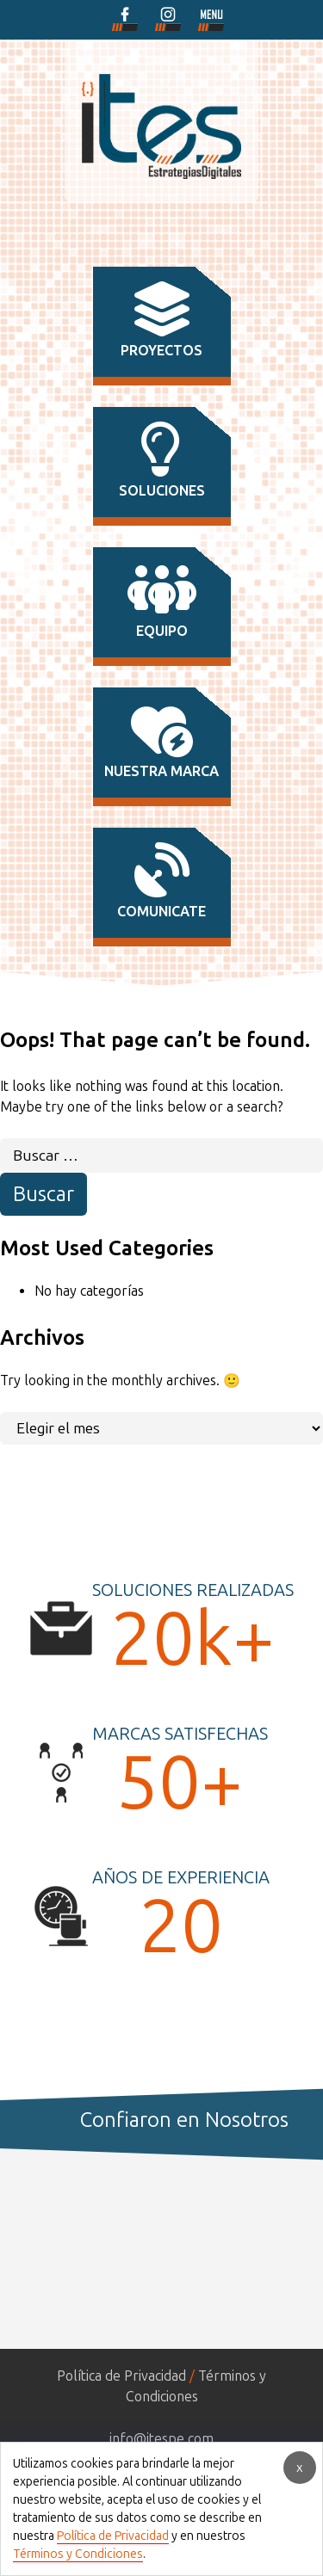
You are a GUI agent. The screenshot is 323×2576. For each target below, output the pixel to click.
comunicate (161, 881)
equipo (161, 600)
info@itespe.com (161, 2439)
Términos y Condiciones (78, 2554)
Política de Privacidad (121, 2376)
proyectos (161, 320)
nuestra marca (161, 741)
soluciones (162, 460)
